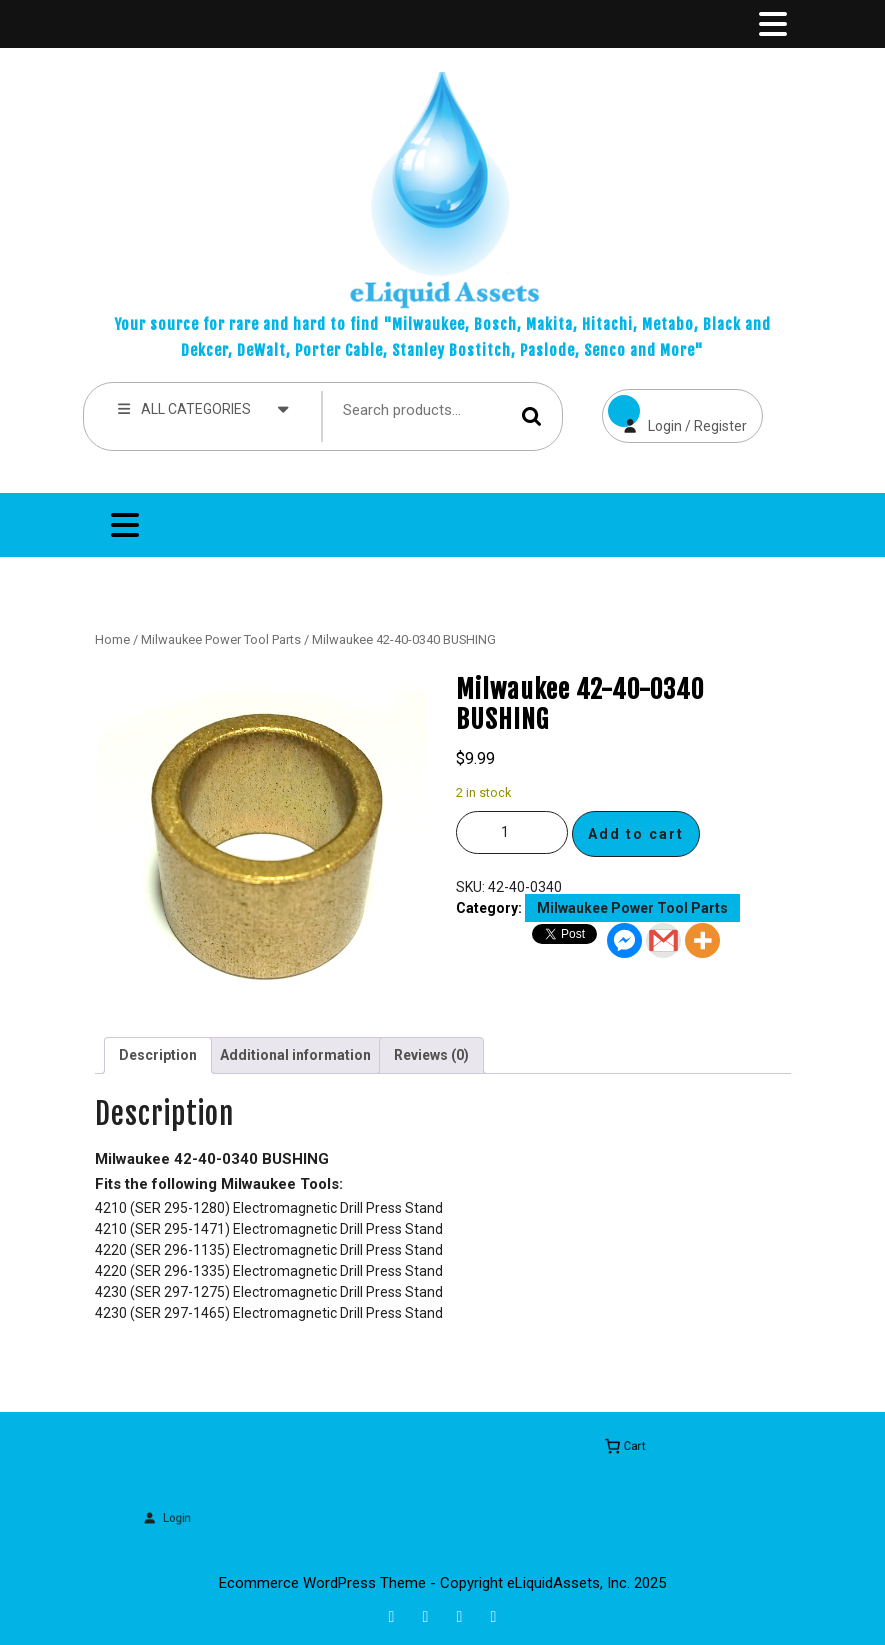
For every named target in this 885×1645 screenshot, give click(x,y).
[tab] (771, 24)
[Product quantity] (512, 832)
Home (112, 639)
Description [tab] (158, 1055)
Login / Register (674, 411)
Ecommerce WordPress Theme (322, 1583)
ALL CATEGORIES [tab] (204, 408)
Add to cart (636, 834)
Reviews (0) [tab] (431, 1055)
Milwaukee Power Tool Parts (221, 639)
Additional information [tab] (295, 1055)
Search (532, 416)
